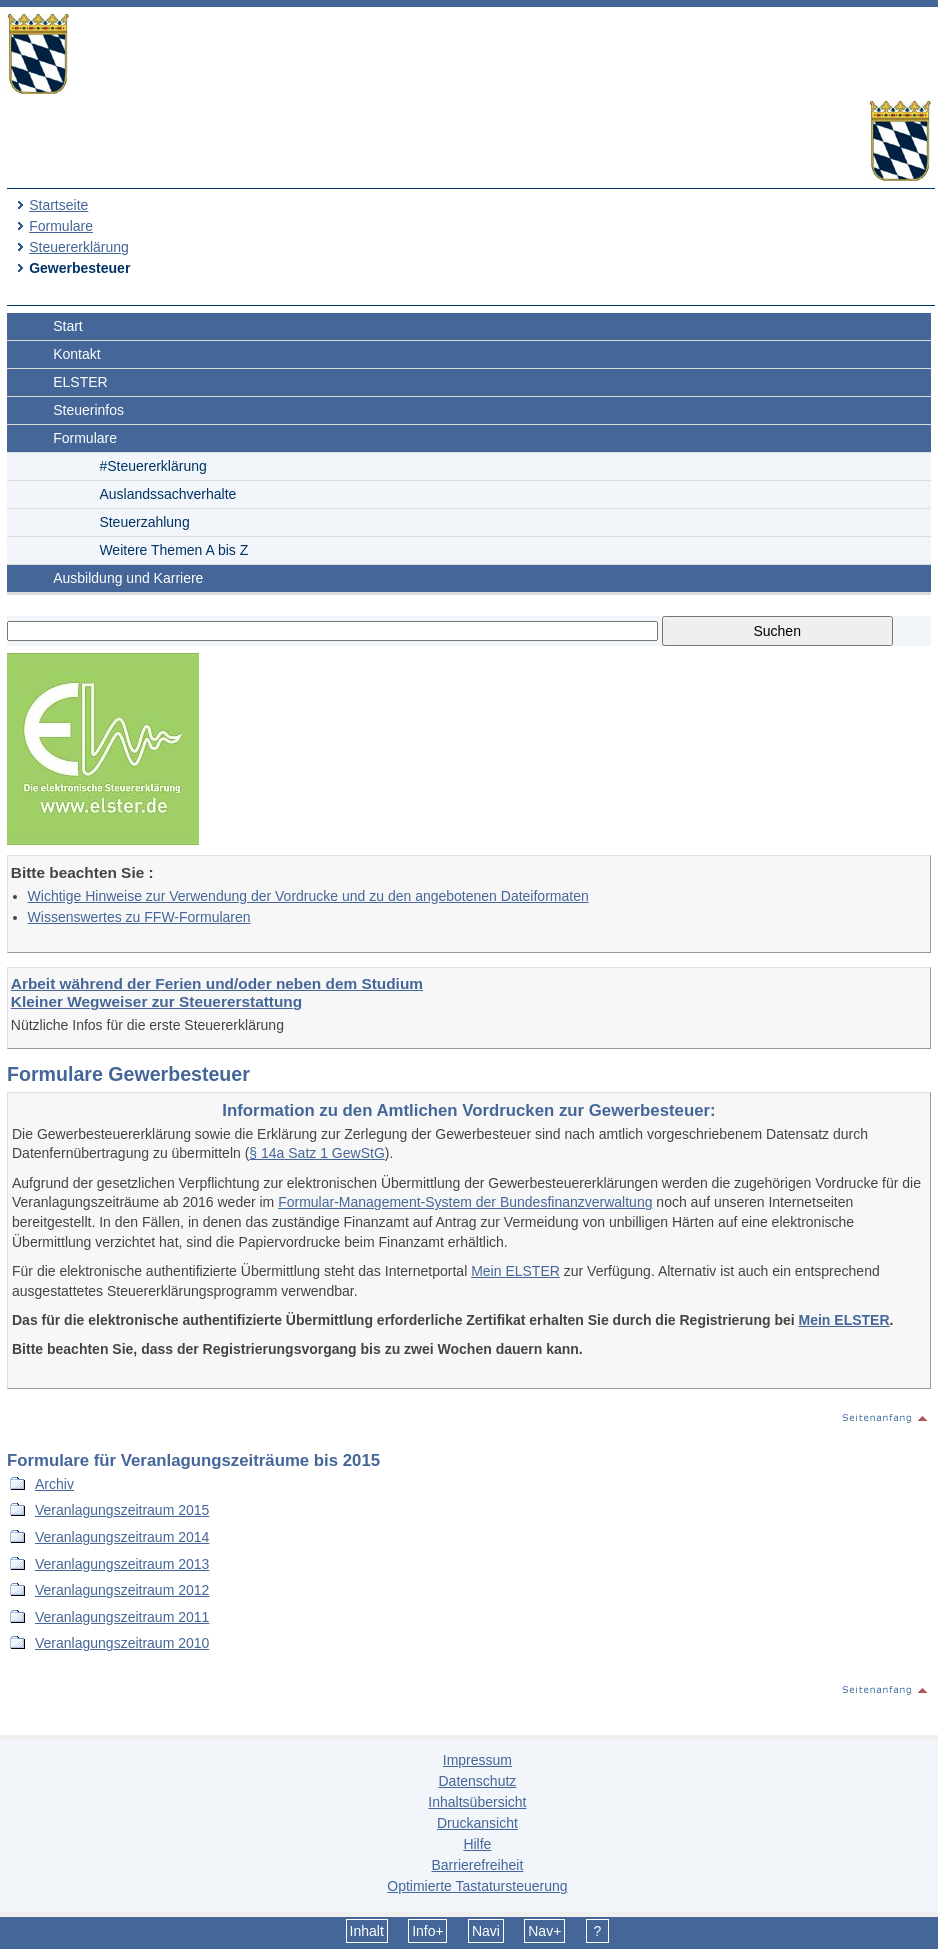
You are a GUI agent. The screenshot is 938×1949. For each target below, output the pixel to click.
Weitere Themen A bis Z (173, 550)
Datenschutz (477, 1781)
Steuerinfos (88, 410)
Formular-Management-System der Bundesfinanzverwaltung (465, 1202)
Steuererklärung (79, 247)
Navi (486, 1931)
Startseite (58, 205)
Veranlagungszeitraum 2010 (122, 1643)
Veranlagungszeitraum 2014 (122, 1537)
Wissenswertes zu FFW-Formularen (139, 917)
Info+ (428, 1931)
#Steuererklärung (152, 466)
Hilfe (477, 1844)
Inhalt (367, 1931)
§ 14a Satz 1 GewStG (316, 1153)
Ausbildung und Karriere (128, 578)
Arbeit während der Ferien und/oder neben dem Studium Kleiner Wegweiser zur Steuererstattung (217, 992)
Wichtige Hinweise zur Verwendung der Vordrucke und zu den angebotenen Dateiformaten (308, 896)
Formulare (61, 226)
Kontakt (76, 354)
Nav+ (544, 1931)
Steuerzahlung (144, 522)
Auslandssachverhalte (167, 494)
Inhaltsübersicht (477, 1802)
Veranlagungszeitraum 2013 (122, 1564)
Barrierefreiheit (477, 1865)
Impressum (477, 1760)
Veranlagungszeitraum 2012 (122, 1590)
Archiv (54, 1484)
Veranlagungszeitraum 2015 (122, 1510)
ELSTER (80, 382)
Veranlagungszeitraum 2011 (122, 1617)
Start (68, 326)
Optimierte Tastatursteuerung (477, 1886)
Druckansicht (477, 1823)
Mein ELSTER (515, 1271)
